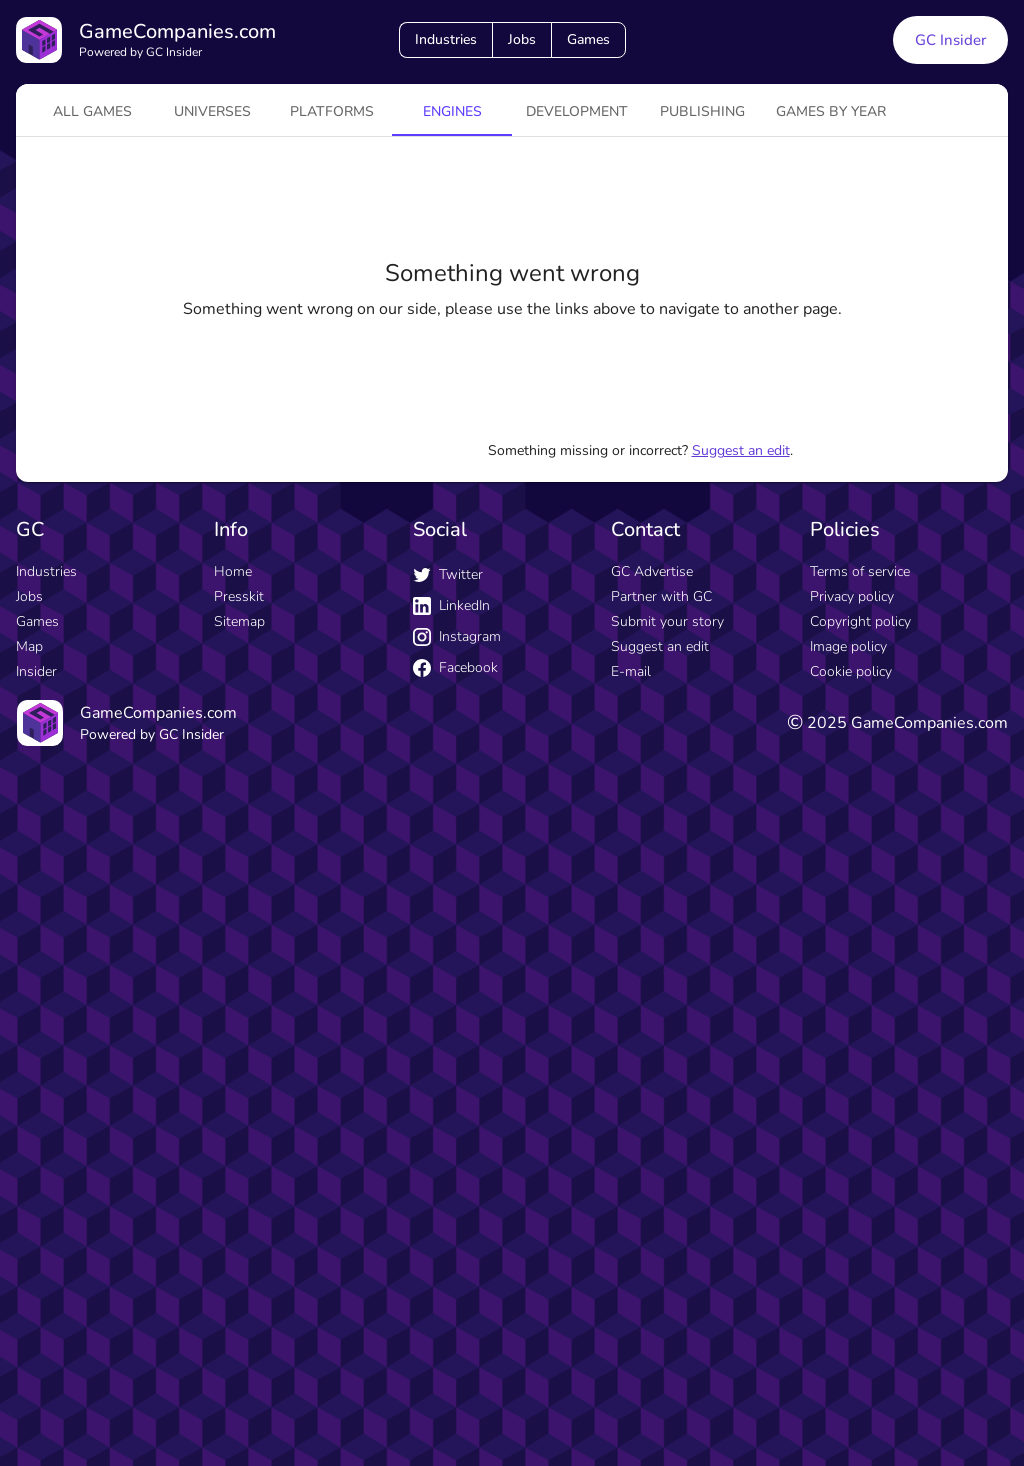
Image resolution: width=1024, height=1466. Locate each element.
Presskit (239, 596)
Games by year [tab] (831, 111)
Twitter (448, 574)
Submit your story (667, 621)
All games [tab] (92, 111)
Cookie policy (851, 671)
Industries (446, 39)
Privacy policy (852, 596)
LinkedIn (451, 605)
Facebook (455, 667)
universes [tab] (212, 111)
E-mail (631, 671)
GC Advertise (652, 571)
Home (233, 571)
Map (29, 646)
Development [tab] (577, 111)
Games (588, 39)
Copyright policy (860, 621)
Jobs (522, 39)
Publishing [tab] (702, 111)
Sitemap (239, 621)
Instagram (457, 636)
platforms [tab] (332, 111)
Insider (36, 671)
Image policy (848, 646)
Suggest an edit (741, 450)
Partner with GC (661, 596)
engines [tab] (452, 111)
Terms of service (860, 571)
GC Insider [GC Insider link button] (950, 40)
